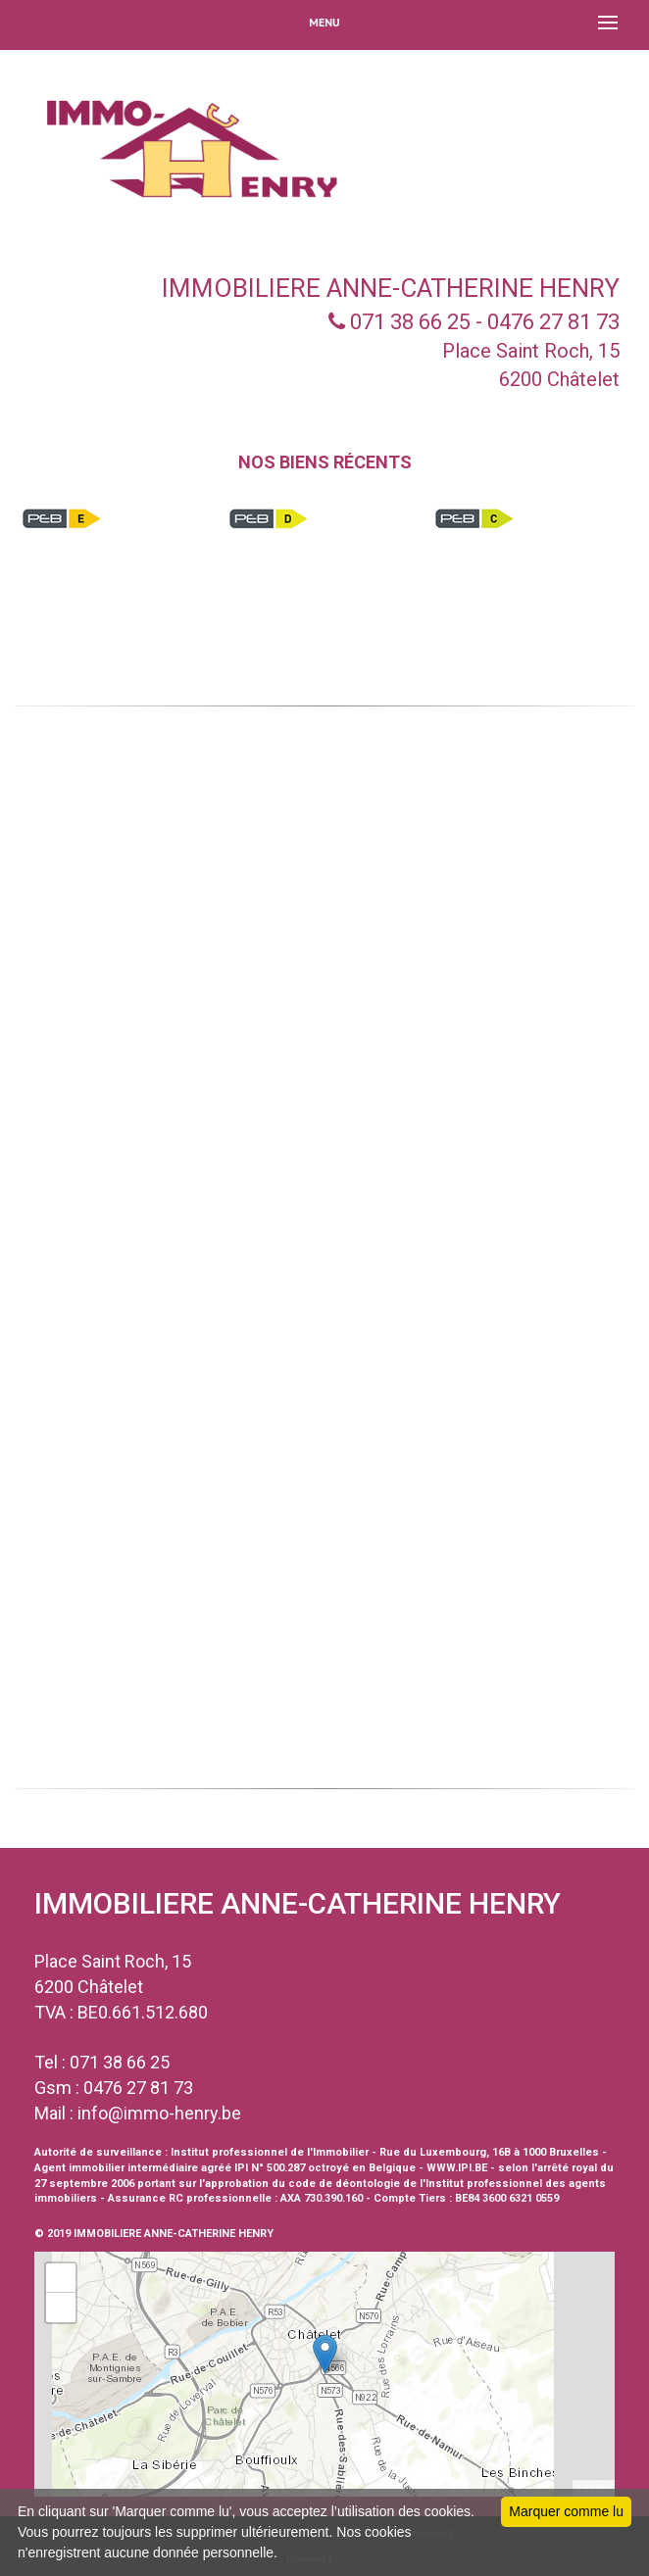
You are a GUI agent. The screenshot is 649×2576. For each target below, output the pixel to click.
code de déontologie (344, 2183)
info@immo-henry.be (159, 2113)
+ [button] (61, 2278)
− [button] (61, 2307)
